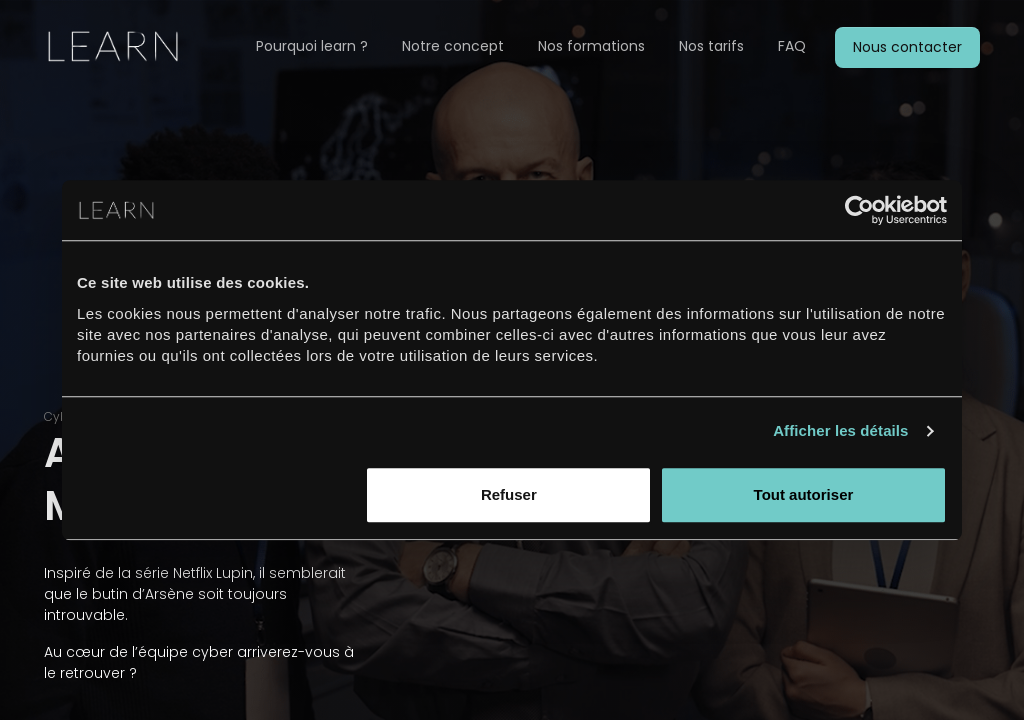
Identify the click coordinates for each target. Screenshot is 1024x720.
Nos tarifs (711, 46)
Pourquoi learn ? (312, 46)
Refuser (509, 494)
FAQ (792, 46)
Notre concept (453, 46)
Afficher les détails (840, 430)
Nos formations (591, 46)
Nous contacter (907, 47)
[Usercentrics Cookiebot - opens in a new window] (859, 210)
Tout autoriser (804, 494)
